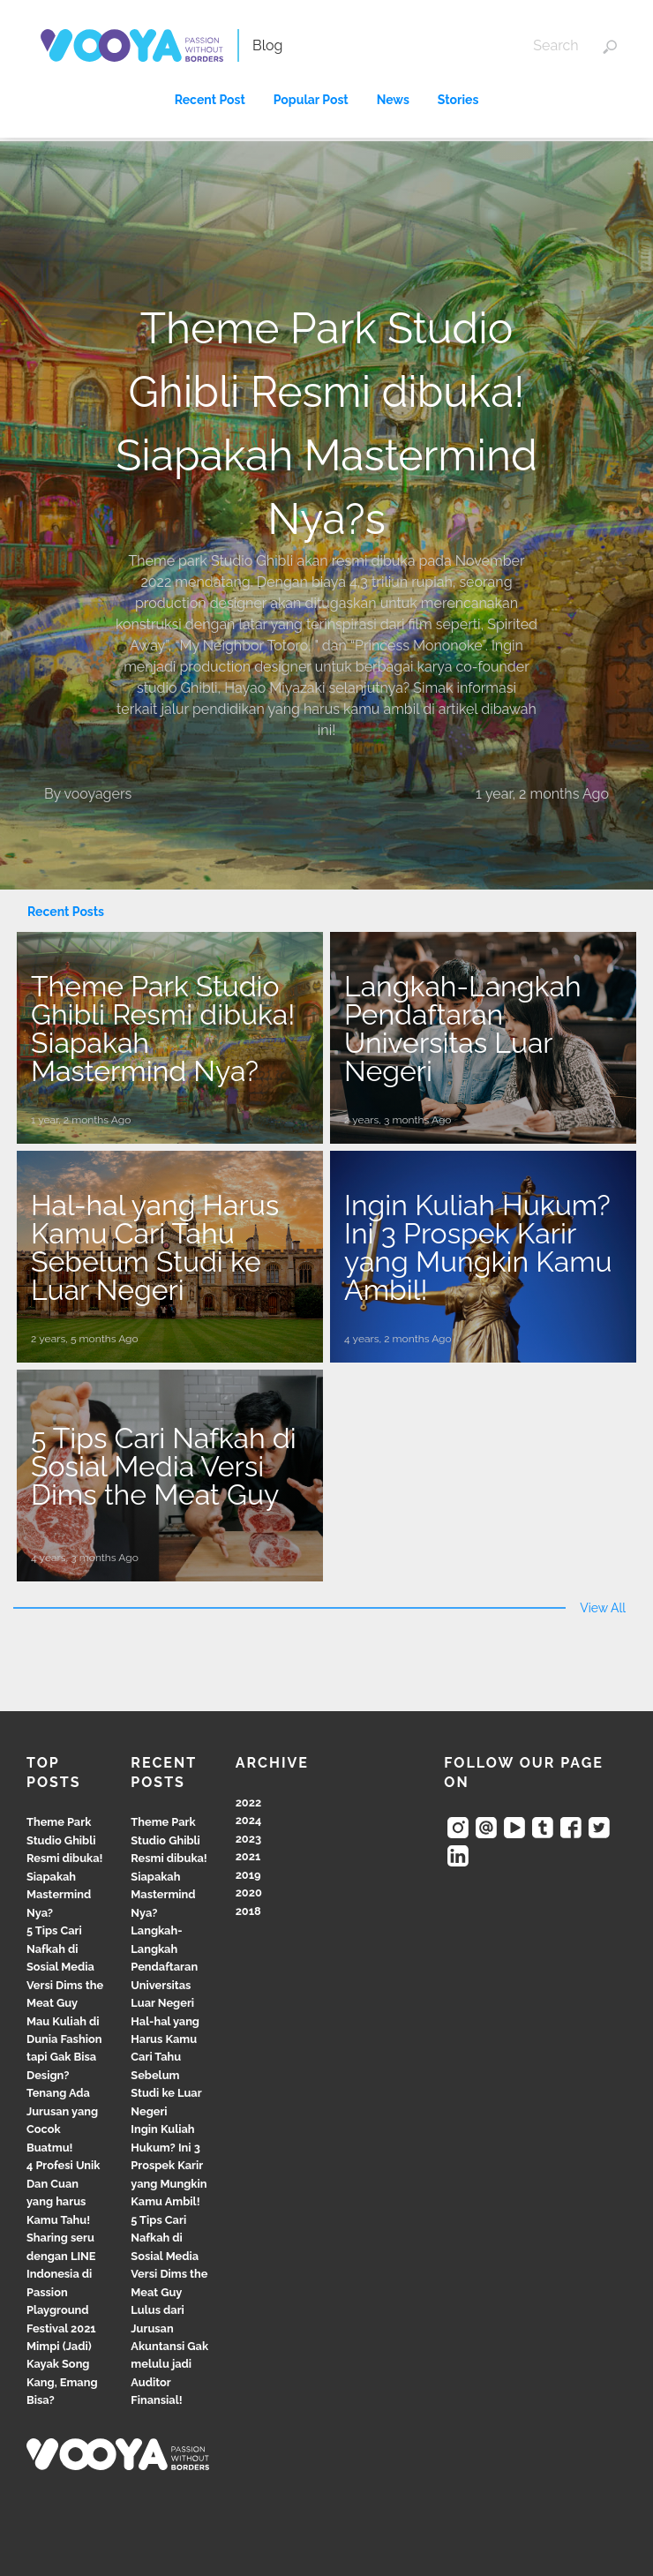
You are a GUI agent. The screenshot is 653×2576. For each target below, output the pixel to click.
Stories (458, 100)
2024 (249, 1820)
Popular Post (311, 100)
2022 (249, 1802)
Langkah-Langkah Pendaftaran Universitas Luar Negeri (164, 1966)
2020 (249, 1892)
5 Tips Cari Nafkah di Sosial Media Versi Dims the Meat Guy (64, 1966)
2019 (248, 1874)
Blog (267, 45)
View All (603, 1608)
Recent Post (210, 100)
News (393, 100)
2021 (248, 1856)
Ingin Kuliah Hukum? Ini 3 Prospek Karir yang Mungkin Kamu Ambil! (168, 2165)
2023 (248, 1838)
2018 (248, 1911)
